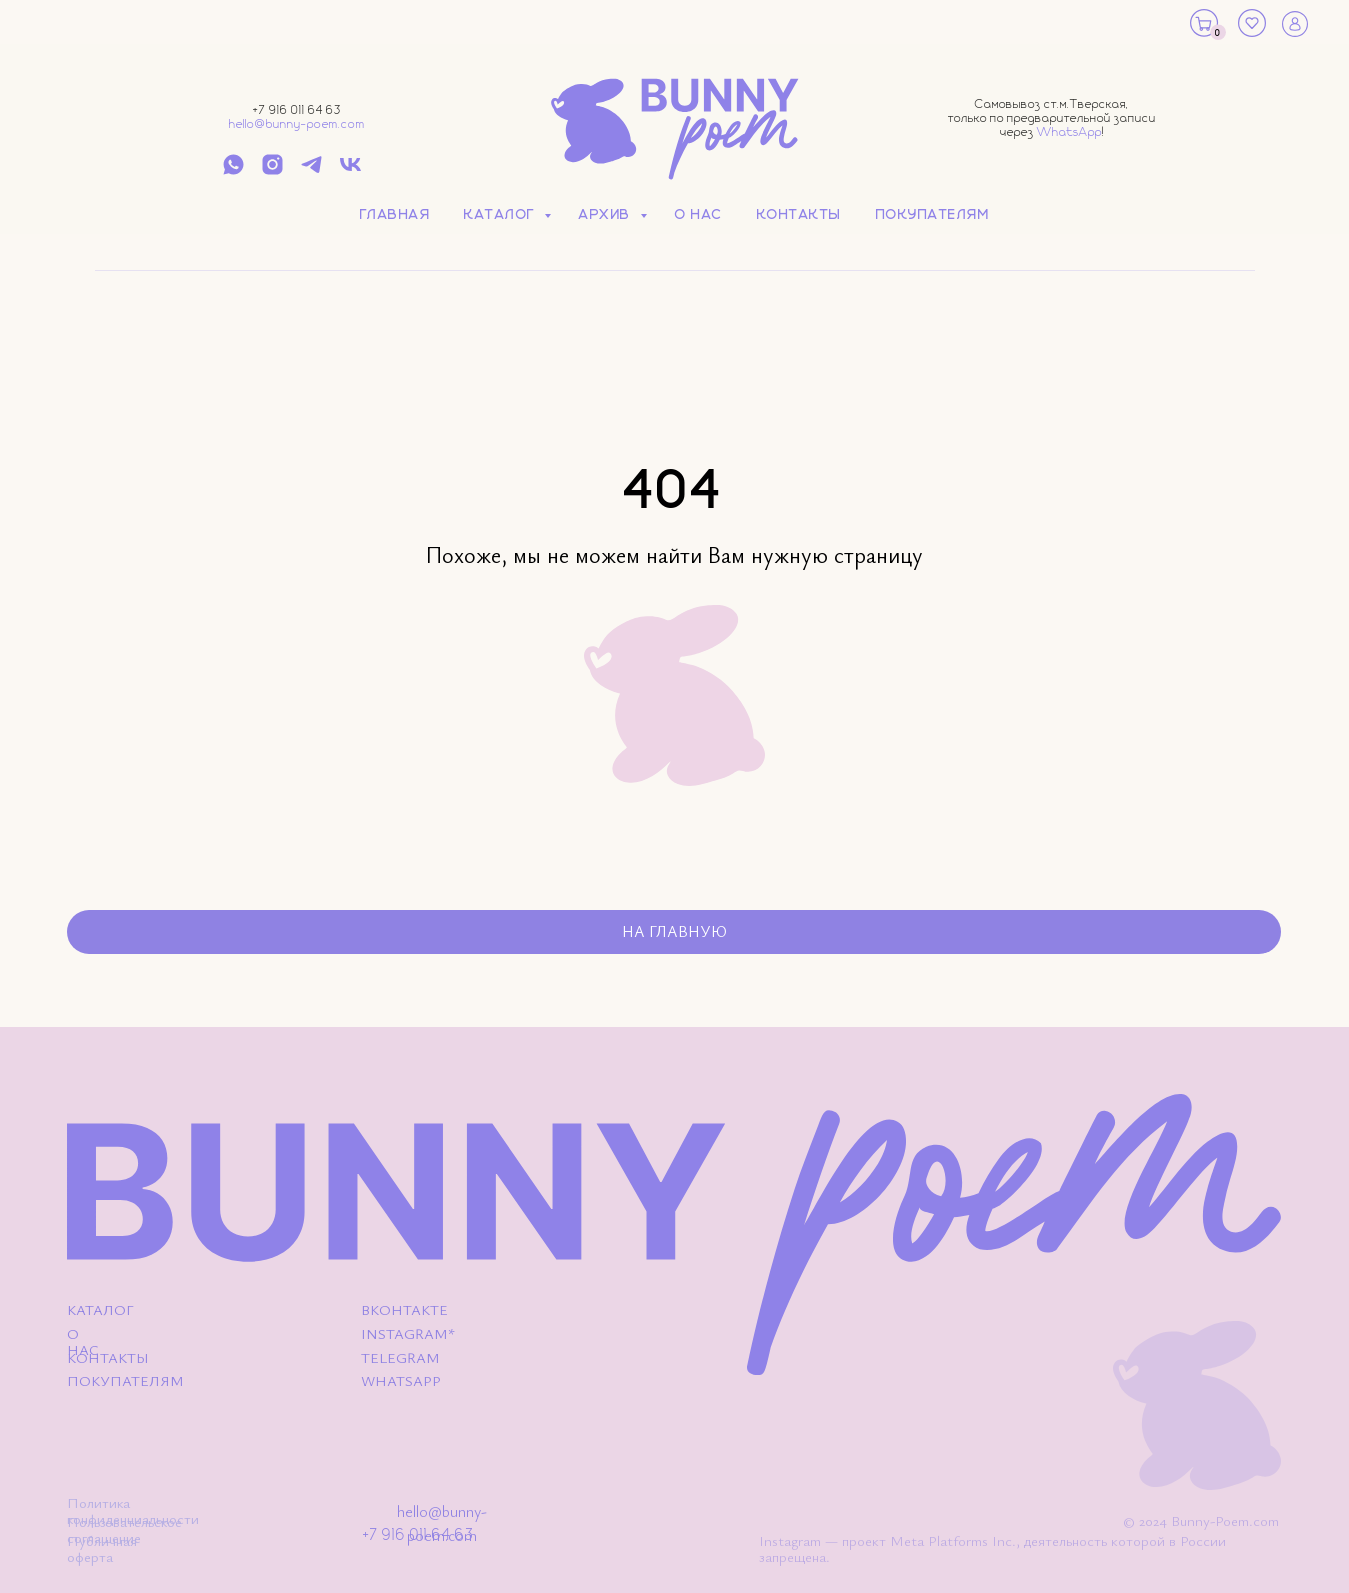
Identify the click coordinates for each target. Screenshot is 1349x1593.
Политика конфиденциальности (133, 1511)
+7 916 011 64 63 (297, 110)
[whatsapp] (233, 171)
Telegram (400, 1358)
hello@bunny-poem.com (297, 124)
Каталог (501, 215)
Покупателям (933, 215)
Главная (395, 215)
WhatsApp (1069, 132)
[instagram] (272, 171)
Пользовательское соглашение (124, 1530)
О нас (699, 215)
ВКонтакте (404, 1310)
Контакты (799, 215)
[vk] (350, 171)
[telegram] (311, 171)
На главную (674, 931)
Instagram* (408, 1334)
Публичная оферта (102, 1549)
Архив (607, 215)
